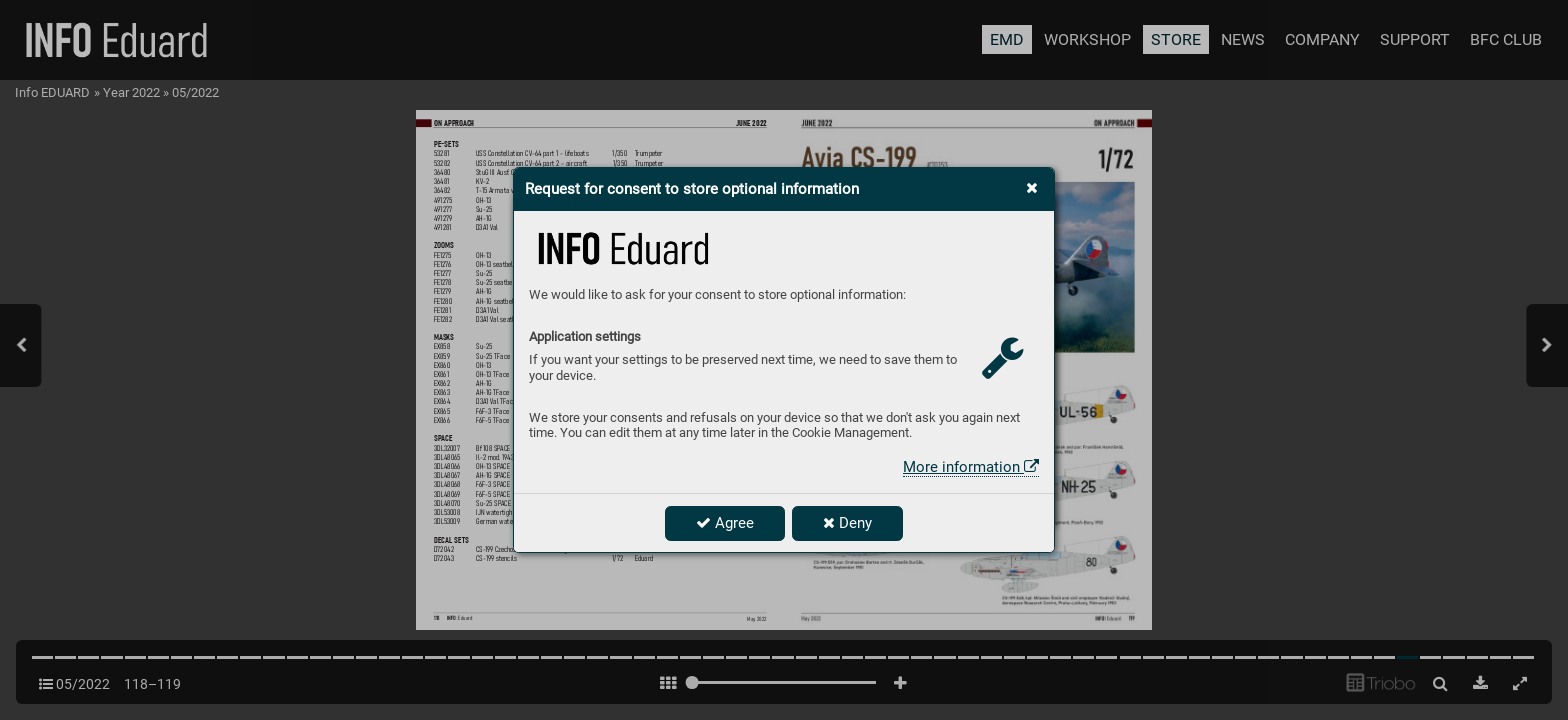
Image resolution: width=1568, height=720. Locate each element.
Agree (725, 523)
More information (971, 467)
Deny (847, 523)
